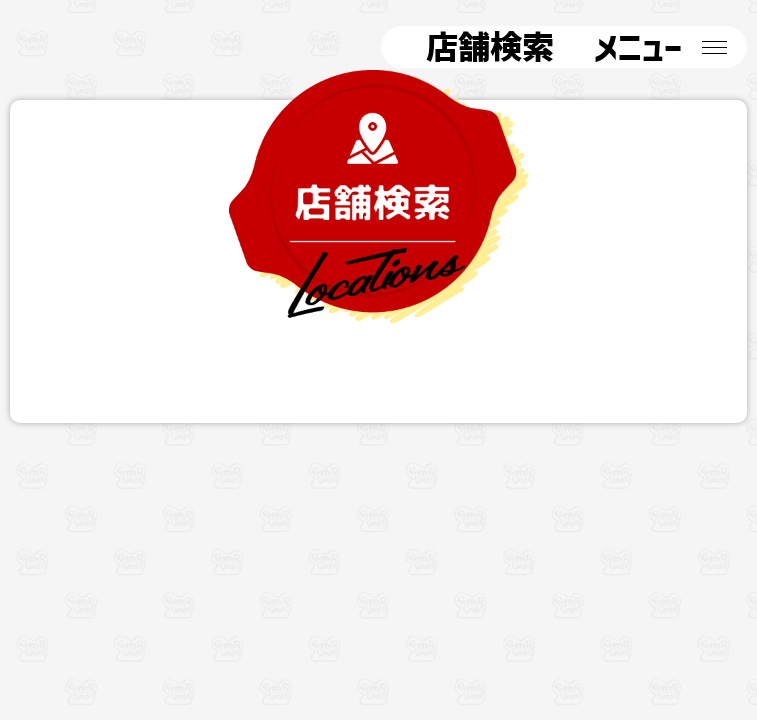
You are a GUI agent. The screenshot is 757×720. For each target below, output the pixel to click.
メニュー (628, 47)
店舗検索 (477, 47)
